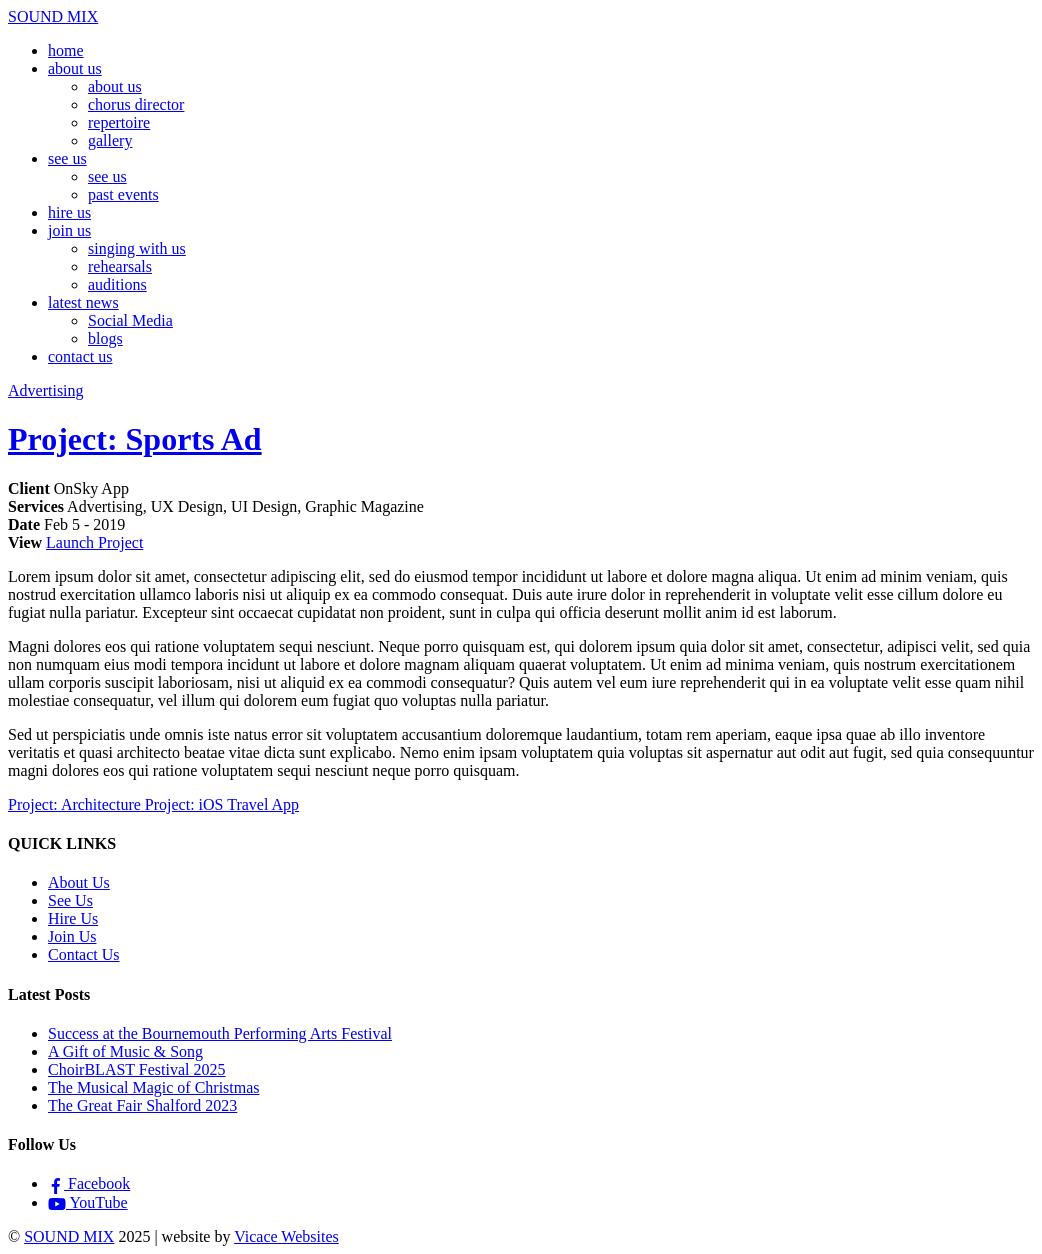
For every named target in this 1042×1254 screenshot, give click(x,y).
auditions (117, 284)
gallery (110, 140)
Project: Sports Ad (135, 439)
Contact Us (84, 954)
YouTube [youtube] (88, 1202)
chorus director (136, 104)
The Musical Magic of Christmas (154, 1087)
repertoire (119, 122)
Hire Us (73, 918)
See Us (70, 900)
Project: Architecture (74, 804)
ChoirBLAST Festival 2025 (137, 1069)
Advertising (46, 390)
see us (67, 158)
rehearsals (120, 266)
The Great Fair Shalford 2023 (142, 1105)
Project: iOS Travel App (220, 804)
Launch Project (94, 542)
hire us (69, 212)
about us (75, 68)
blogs (105, 338)
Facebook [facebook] (89, 1183)
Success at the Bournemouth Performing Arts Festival (220, 1033)
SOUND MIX (69, 1236)
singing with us (137, 248)
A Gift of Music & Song (125, 1051)
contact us (80, 356)
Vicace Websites (286, 1236)
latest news (83, 302)
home (66, 50)
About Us (79, 882)
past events (123, 194)
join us (69, 230)
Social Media (130, 320)
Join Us (72, 936)
